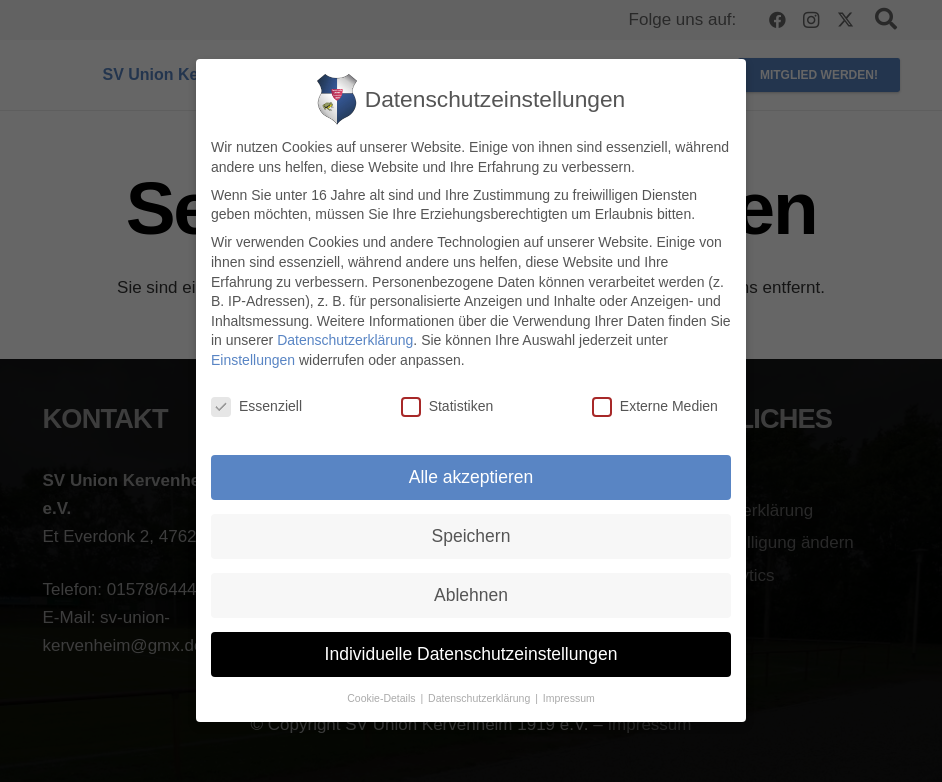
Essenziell (256, 406)
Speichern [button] (471, 536)
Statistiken (447, 406)
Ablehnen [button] (471, 595)
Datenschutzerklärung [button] (480, 698)
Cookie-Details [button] (382, 698)
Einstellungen (253, 360)
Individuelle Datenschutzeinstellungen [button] (471, 654)
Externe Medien (655, 406)
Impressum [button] (569, 698)
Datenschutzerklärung (345, 341)
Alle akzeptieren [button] (471, 477)
